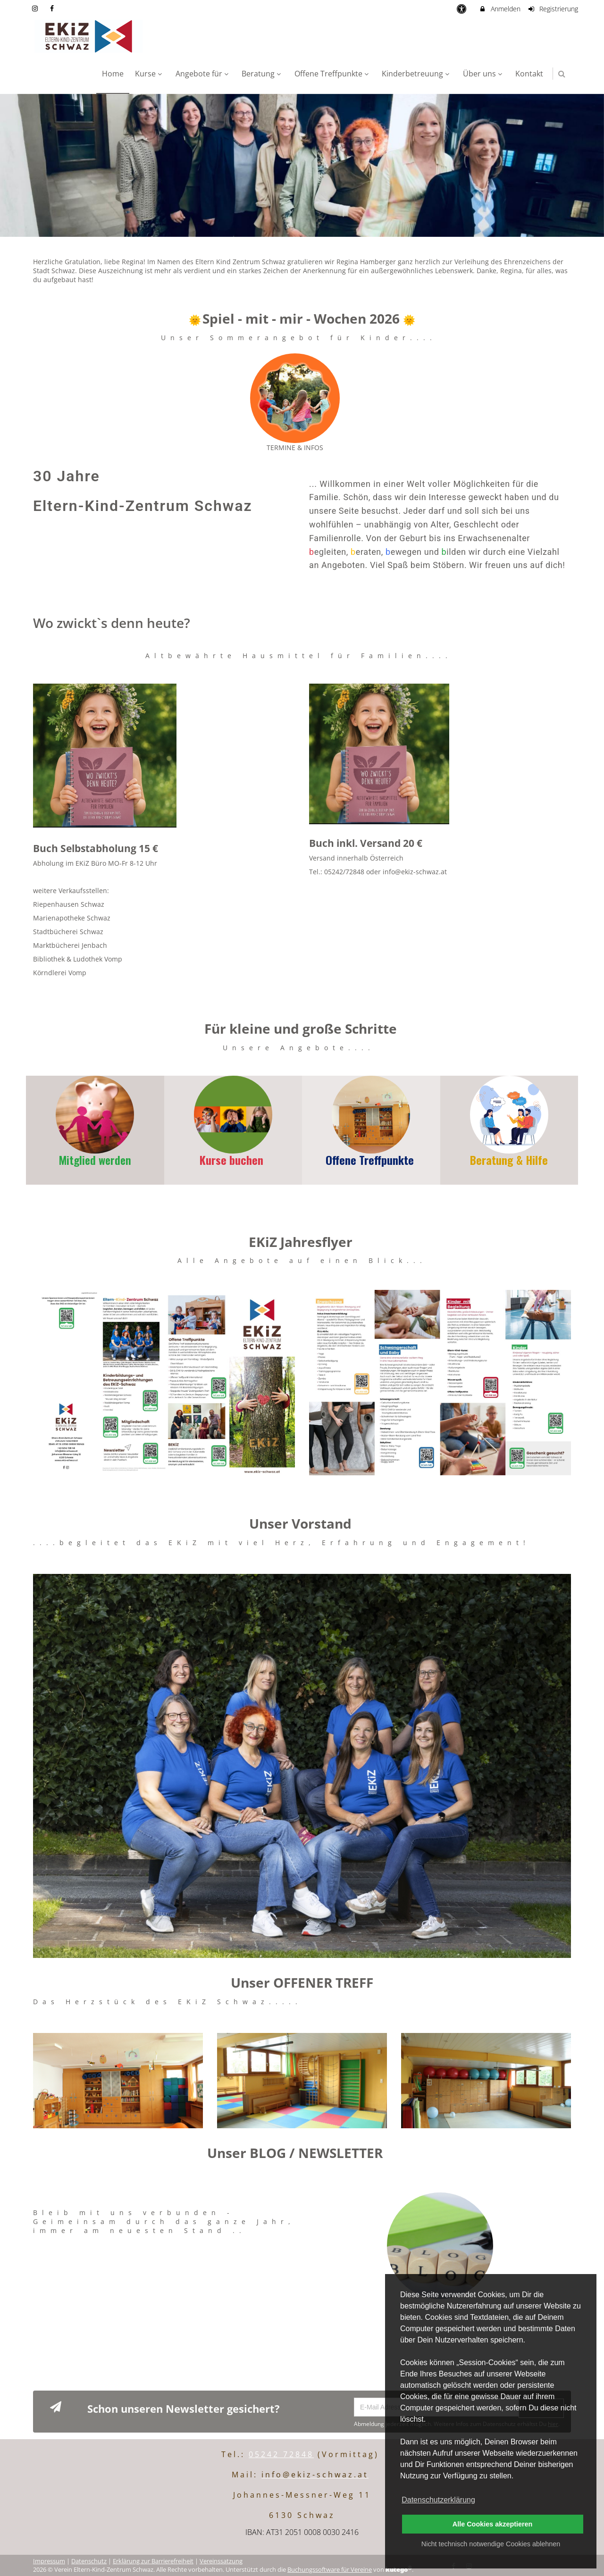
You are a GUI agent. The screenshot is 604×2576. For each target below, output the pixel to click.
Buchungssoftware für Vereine (329, 2567)
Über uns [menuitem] (483, 73)
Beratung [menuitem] (262, 73)
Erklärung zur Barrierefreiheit (153, 2559)
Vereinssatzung (221, 2559)
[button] (561, 73)
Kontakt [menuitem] (529, 73)
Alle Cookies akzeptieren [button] (493, 2524)
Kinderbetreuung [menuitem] (417, 73)
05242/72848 (344, 871)
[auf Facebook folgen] (53, 8)
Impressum (49, 2559)
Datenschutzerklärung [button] (438, 2500)
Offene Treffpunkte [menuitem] (332, 73)
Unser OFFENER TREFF (302, 1982)
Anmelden (499, 8)
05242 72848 (281, 2452)
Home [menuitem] (113, 73)
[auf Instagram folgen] (36, 8)
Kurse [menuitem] (149, 73)
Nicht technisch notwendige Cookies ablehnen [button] (490, 2544)
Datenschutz (89, 2559)
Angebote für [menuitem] (203, 73)
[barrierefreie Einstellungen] (462, 8)
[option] (302, 165)
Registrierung (553, 8)
